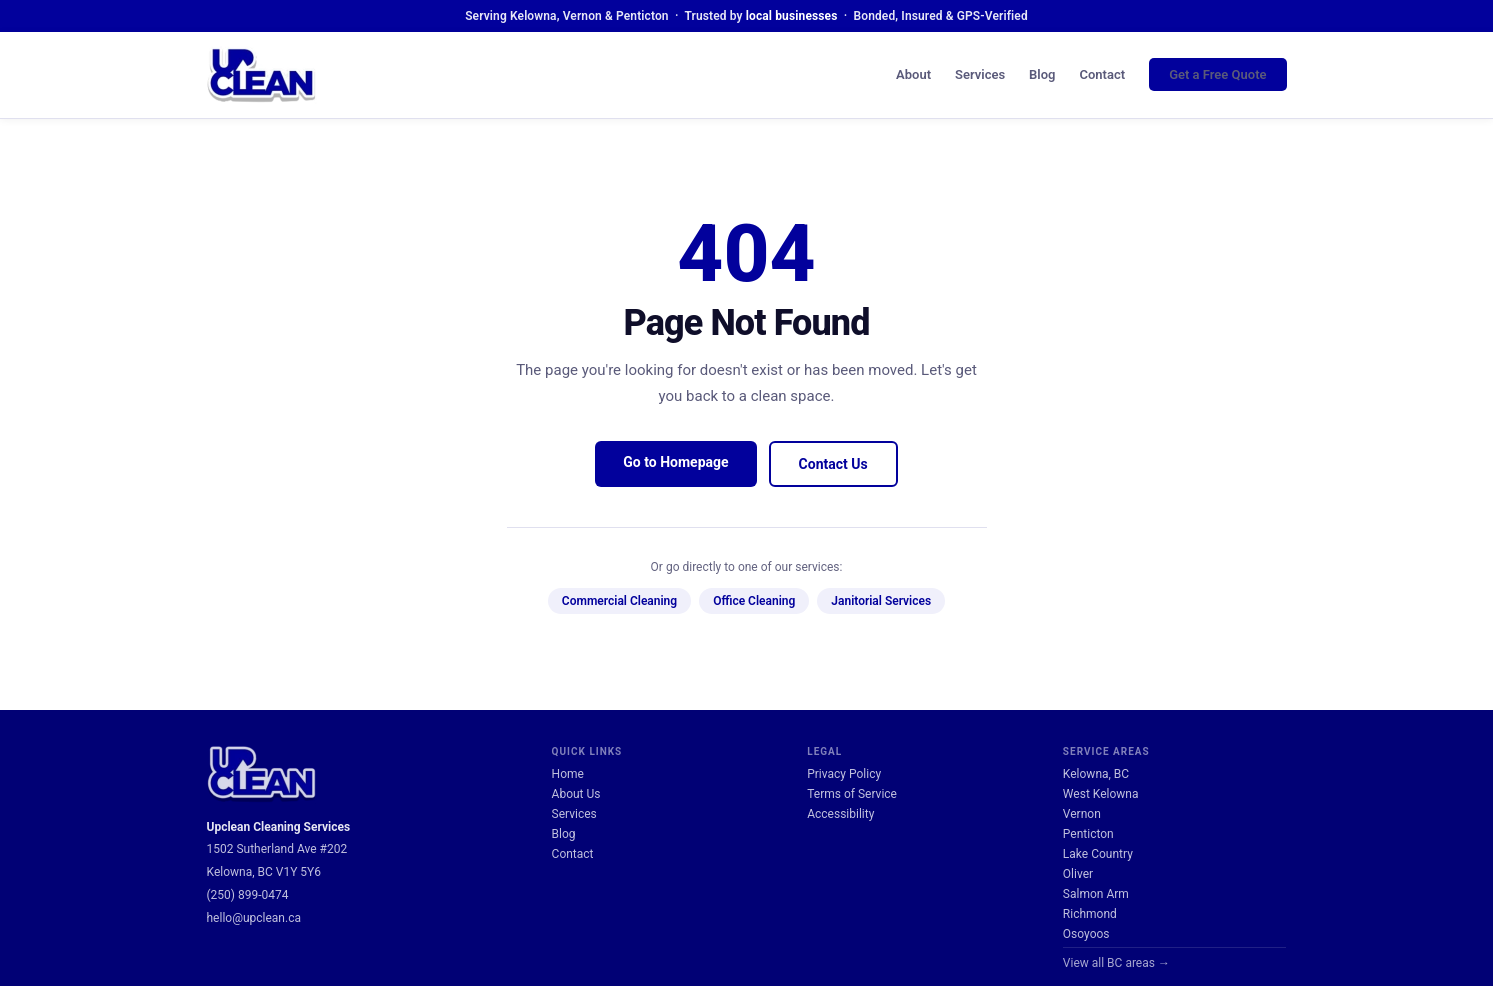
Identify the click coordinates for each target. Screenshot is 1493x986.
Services (980, 74)
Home (568, 774)
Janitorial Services (881, 601)
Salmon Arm (1096, 894)
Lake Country (1098, 854)
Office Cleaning (754, 601)
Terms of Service (852, 794)
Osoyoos (1086, 934)
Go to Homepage (675, 462)
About (913, 74)
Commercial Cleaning (619, 601)
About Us (576, 794)
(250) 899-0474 (248, 895)
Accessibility (840, 814)
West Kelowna (1101, 794)
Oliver (1078, 874)
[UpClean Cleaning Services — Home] (262, 75)
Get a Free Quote (1217, 74)
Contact (1103, 74)
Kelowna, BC (1096, 774)
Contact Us (833, 464)
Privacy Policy (844, 774)
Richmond (1090, 914)
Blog (1042, 74)
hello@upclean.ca (254, 918)
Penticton (1088, 834)
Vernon (1082, 814)
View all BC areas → (1116, 963)
